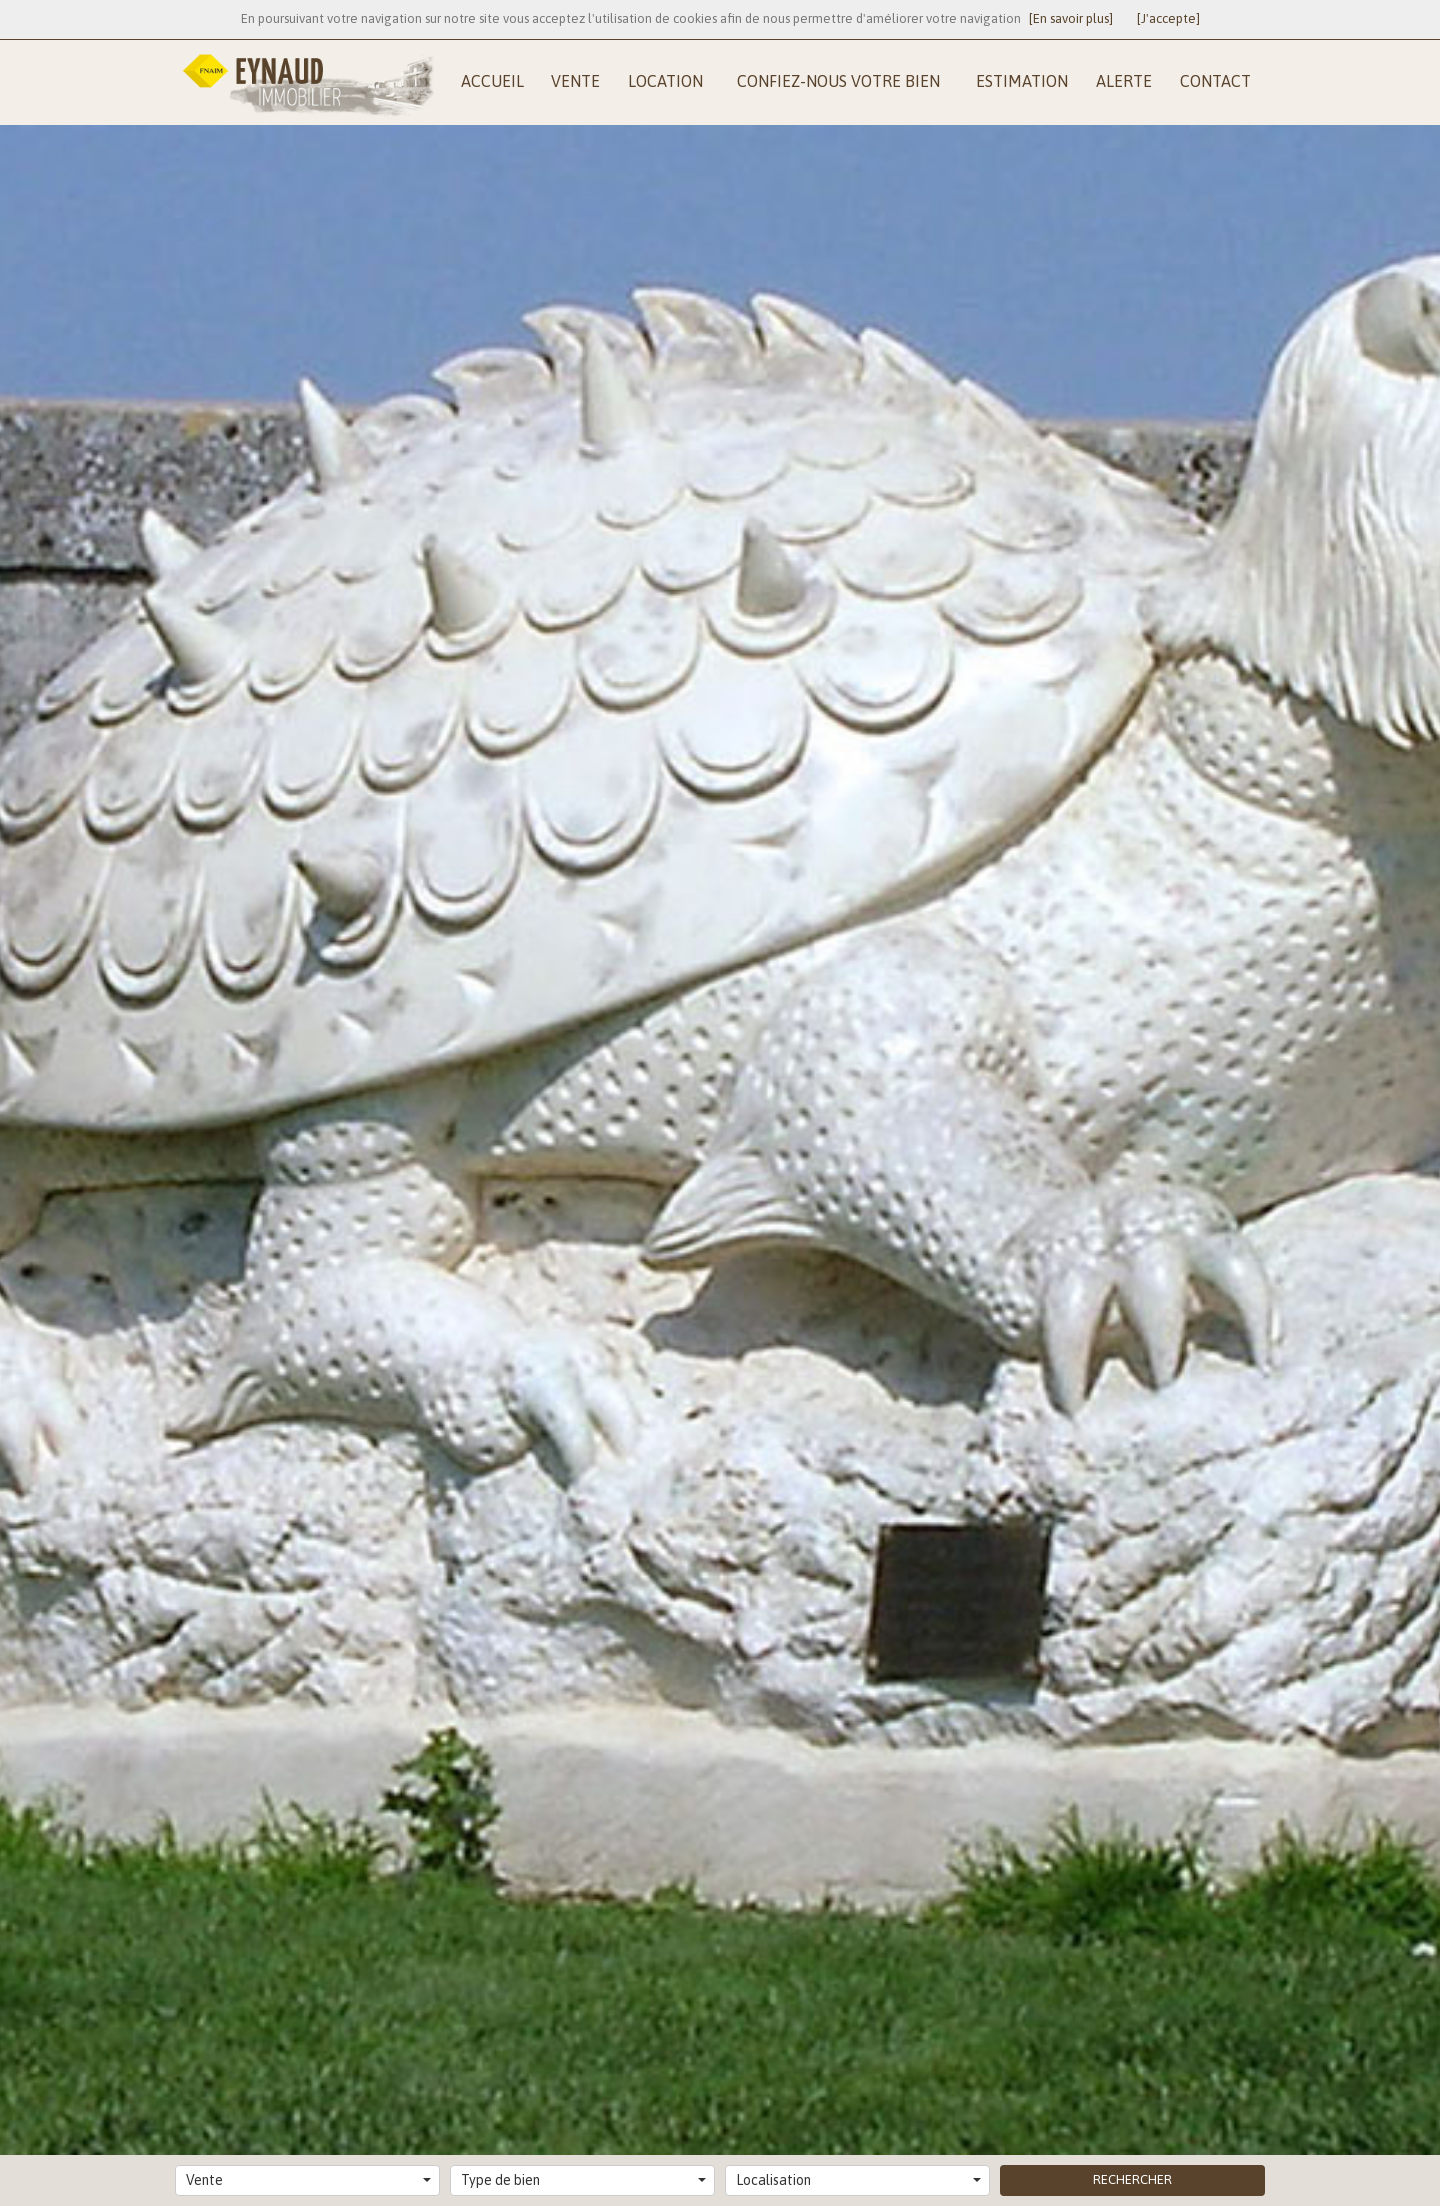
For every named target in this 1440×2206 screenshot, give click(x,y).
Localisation (858, 2180)
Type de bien (583, 2180)
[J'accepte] (1168, 18)
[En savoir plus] (1071, 18)
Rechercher (1132, 2179)
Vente (308, 2180)
